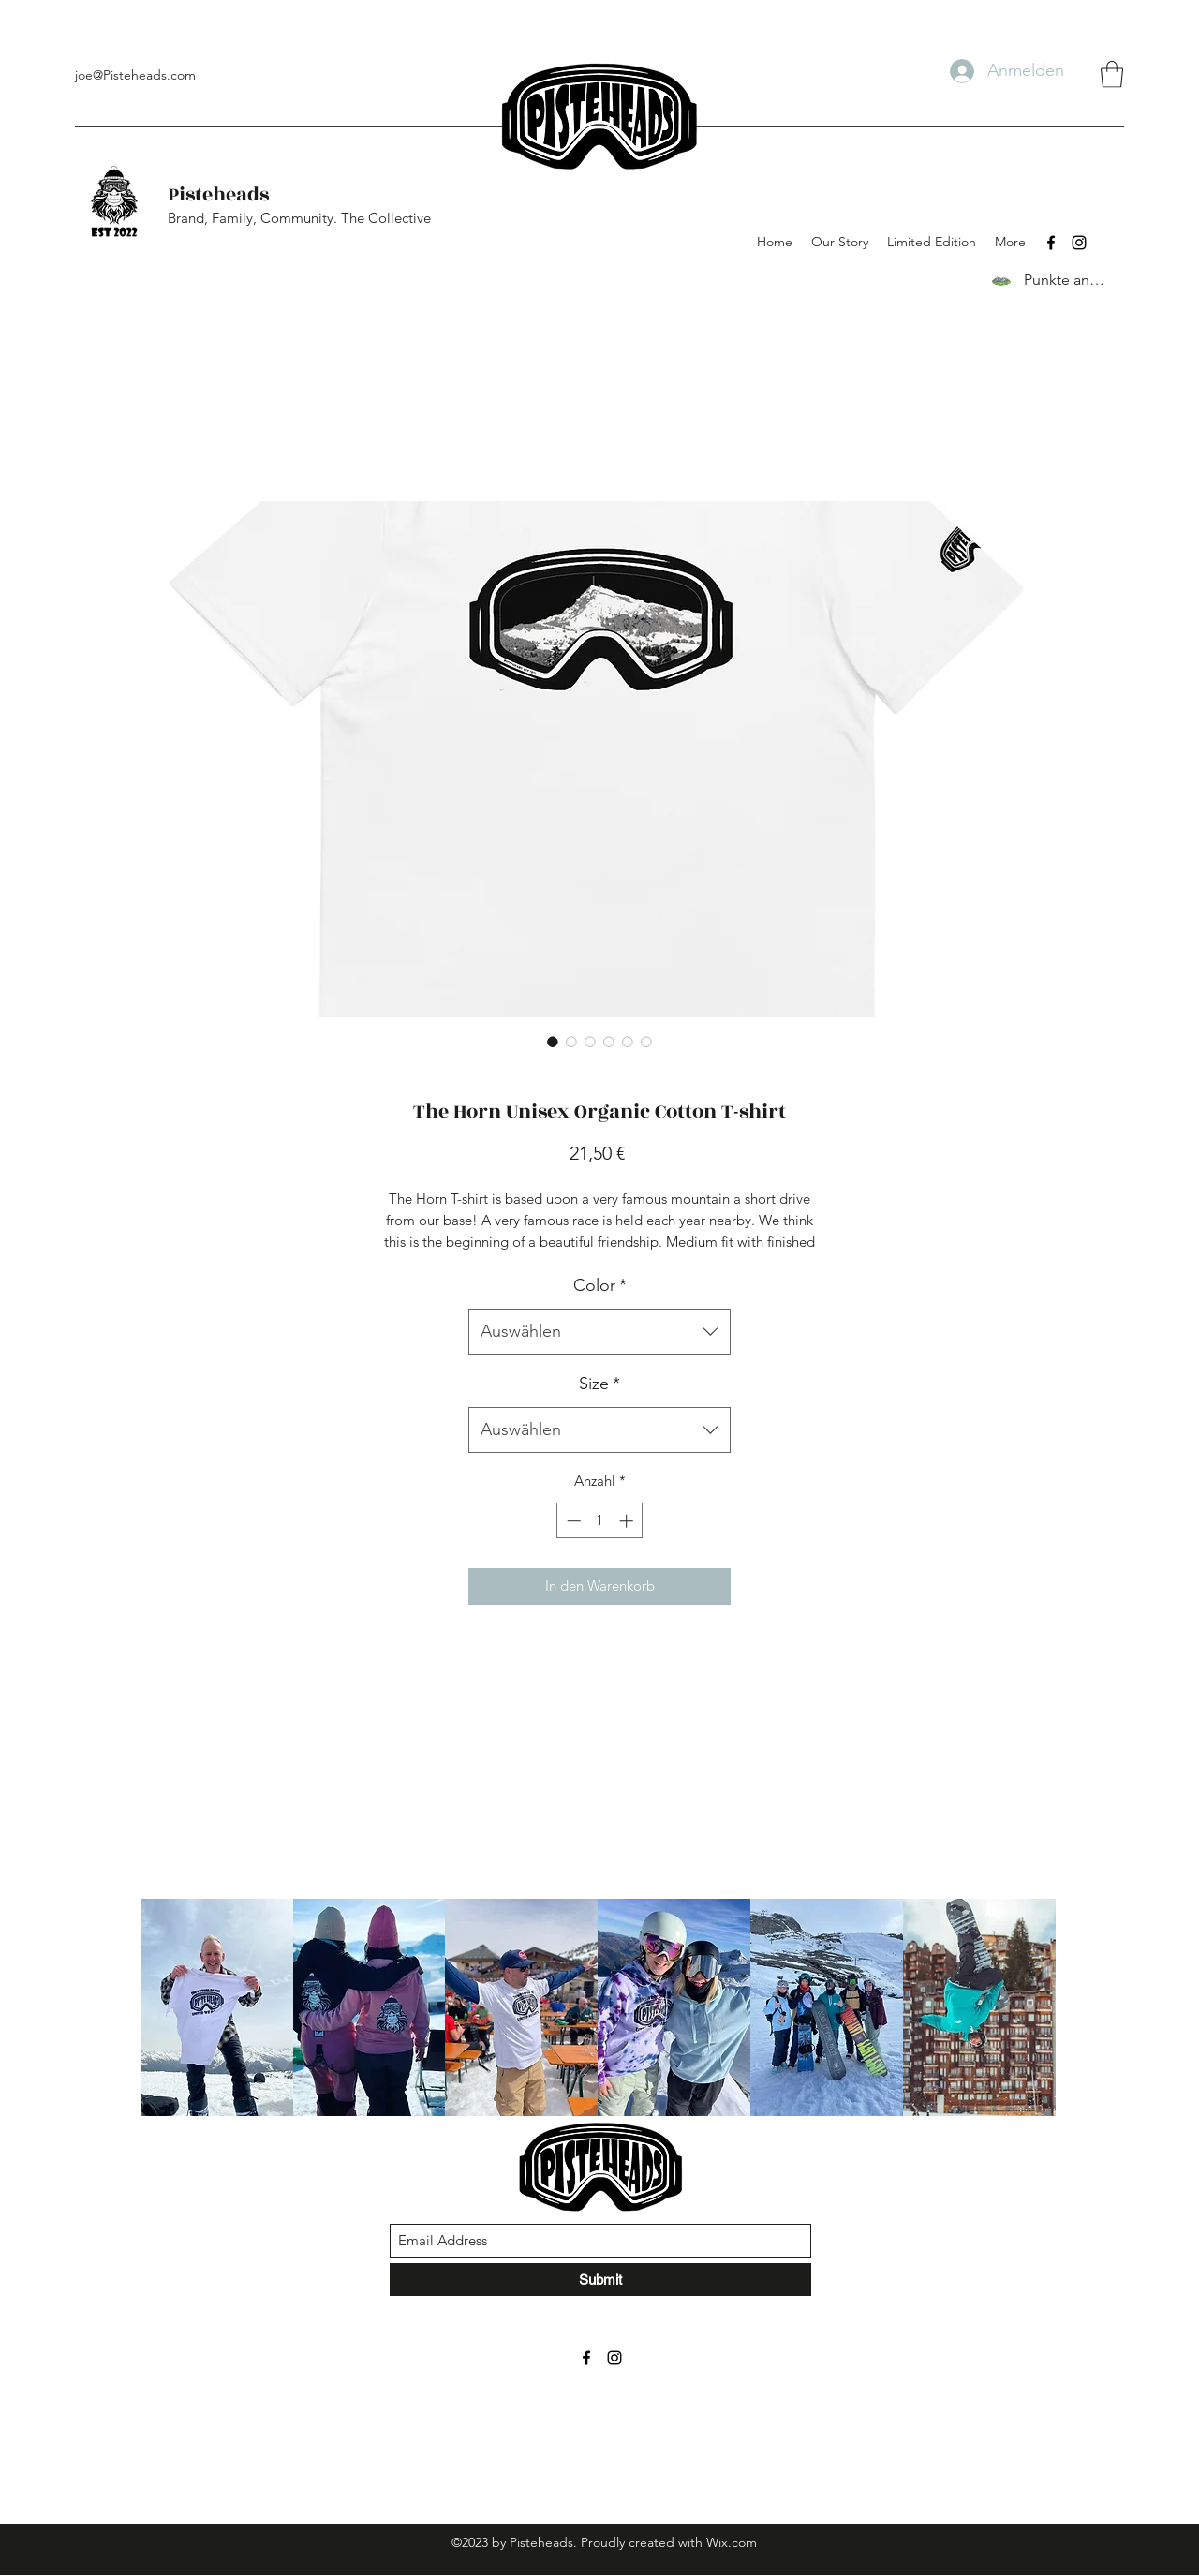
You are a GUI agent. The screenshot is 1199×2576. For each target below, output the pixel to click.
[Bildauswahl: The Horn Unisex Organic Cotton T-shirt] (552, 1041)
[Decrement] (572, 1520)
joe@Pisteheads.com (135, 75)
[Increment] (628, 1520)
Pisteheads (218, 194)
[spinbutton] (600, 1520)
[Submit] (600, 2279)
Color (600, 1285)
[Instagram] (1079, 242)
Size (599, 1383)
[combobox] (599, 1332)
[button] (1112, 74)
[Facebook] (1051, 242)
